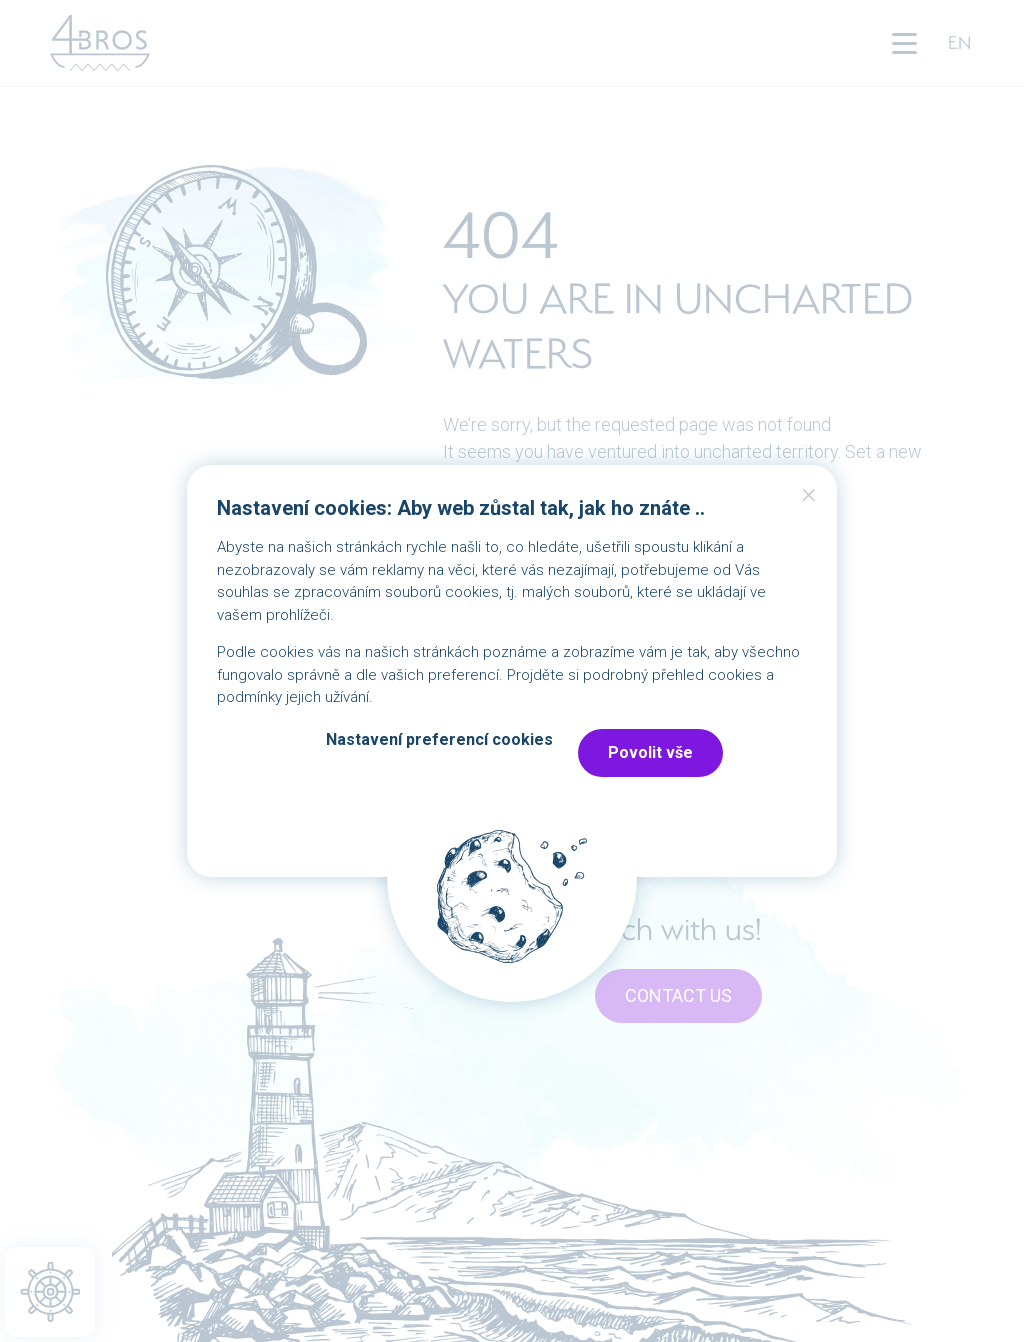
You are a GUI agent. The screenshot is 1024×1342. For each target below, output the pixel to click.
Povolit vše (650, 752)
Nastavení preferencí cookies (439, 740)
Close (809, 500)
